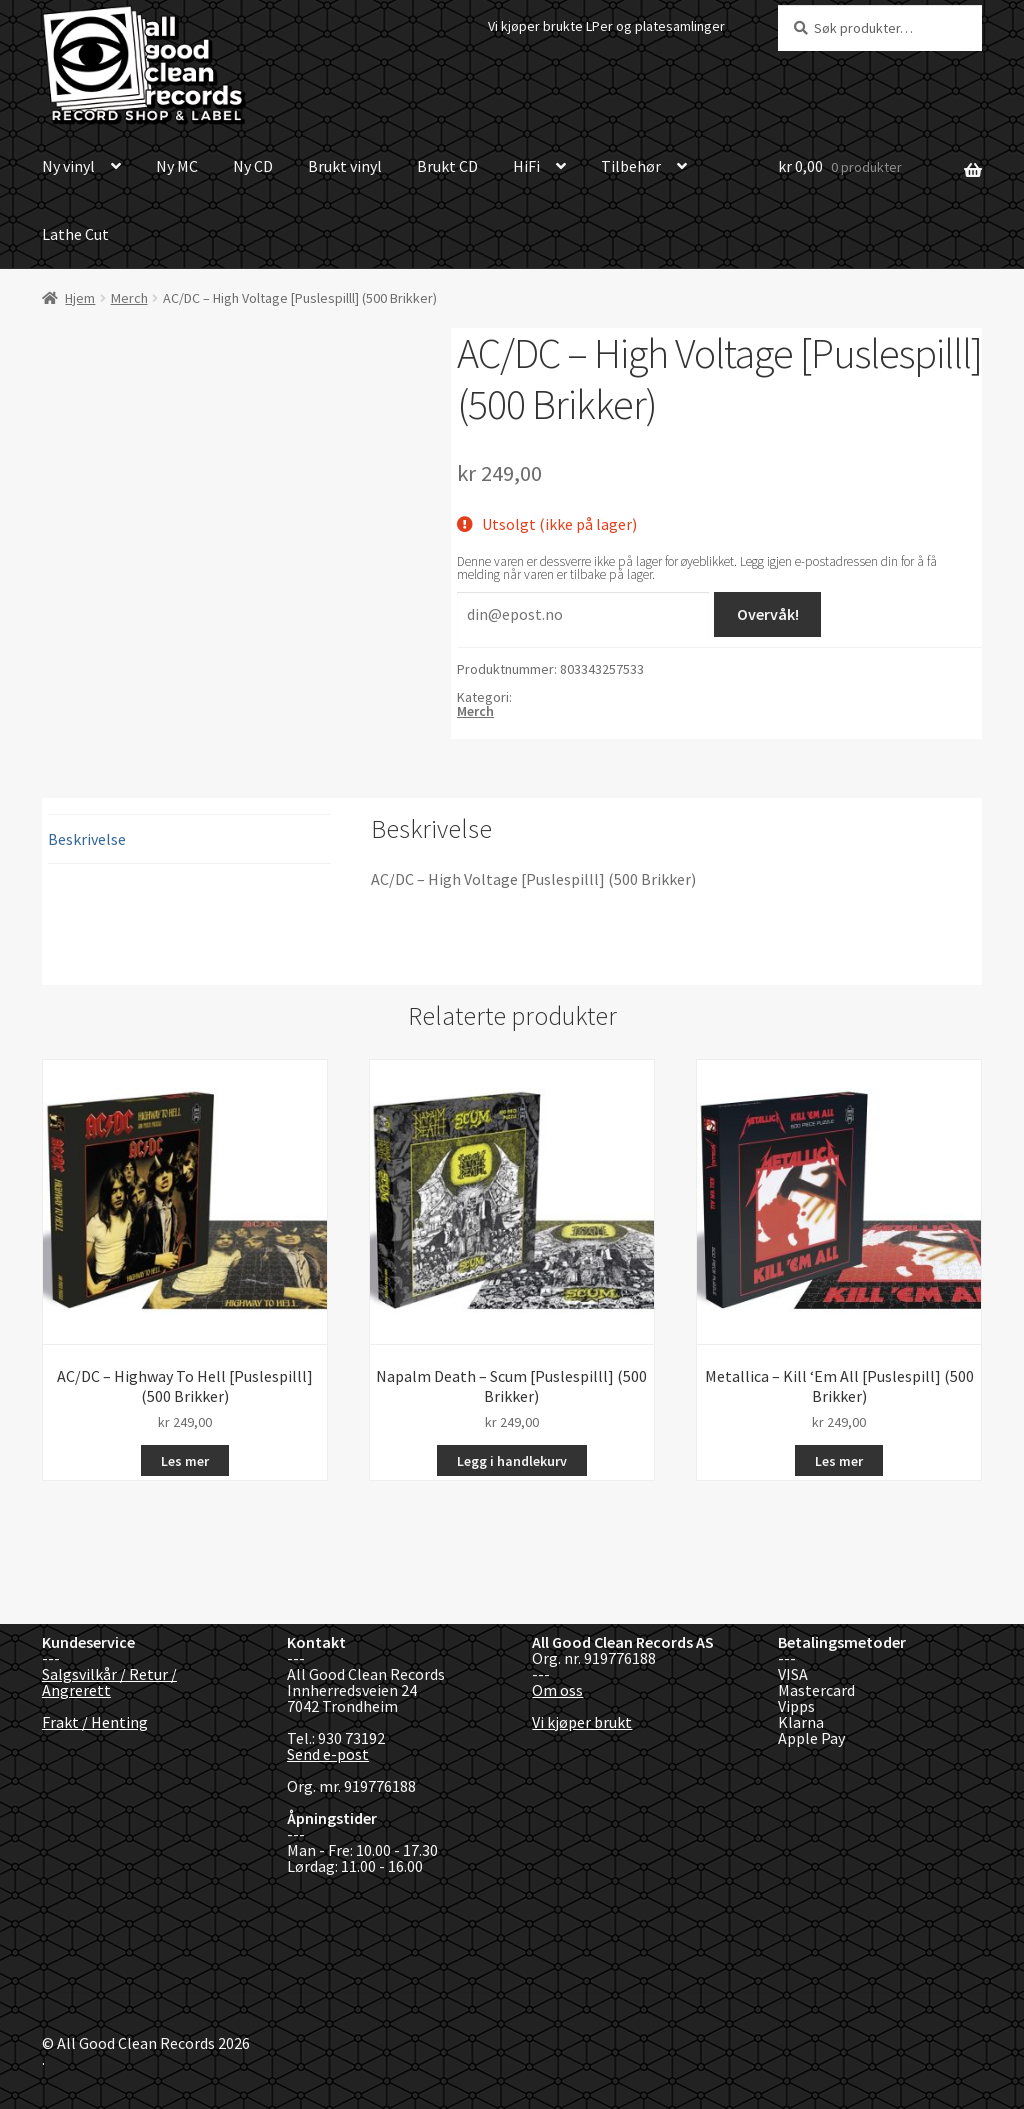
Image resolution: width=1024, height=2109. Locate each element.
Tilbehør (631, 166)
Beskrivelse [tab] (87, 839)
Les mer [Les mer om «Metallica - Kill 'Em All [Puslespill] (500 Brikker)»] (839, 1461)
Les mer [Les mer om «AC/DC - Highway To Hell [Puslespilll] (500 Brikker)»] (185, 1461)
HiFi (526, 166)
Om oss (557, 1690)
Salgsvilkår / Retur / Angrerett (109, 1682)
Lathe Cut (75, 234)
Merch (129, 298)
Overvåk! (768, 614)
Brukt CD (447, 166)
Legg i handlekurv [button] (512, 1461)
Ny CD (253, 166)
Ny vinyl (68, 166)
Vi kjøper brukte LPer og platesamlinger (606, 26)
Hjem (80, 298)
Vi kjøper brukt (582, 1722)
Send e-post (328, 1754)
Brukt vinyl (345, 166)
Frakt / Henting (95, 1722)
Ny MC (177, 166)
